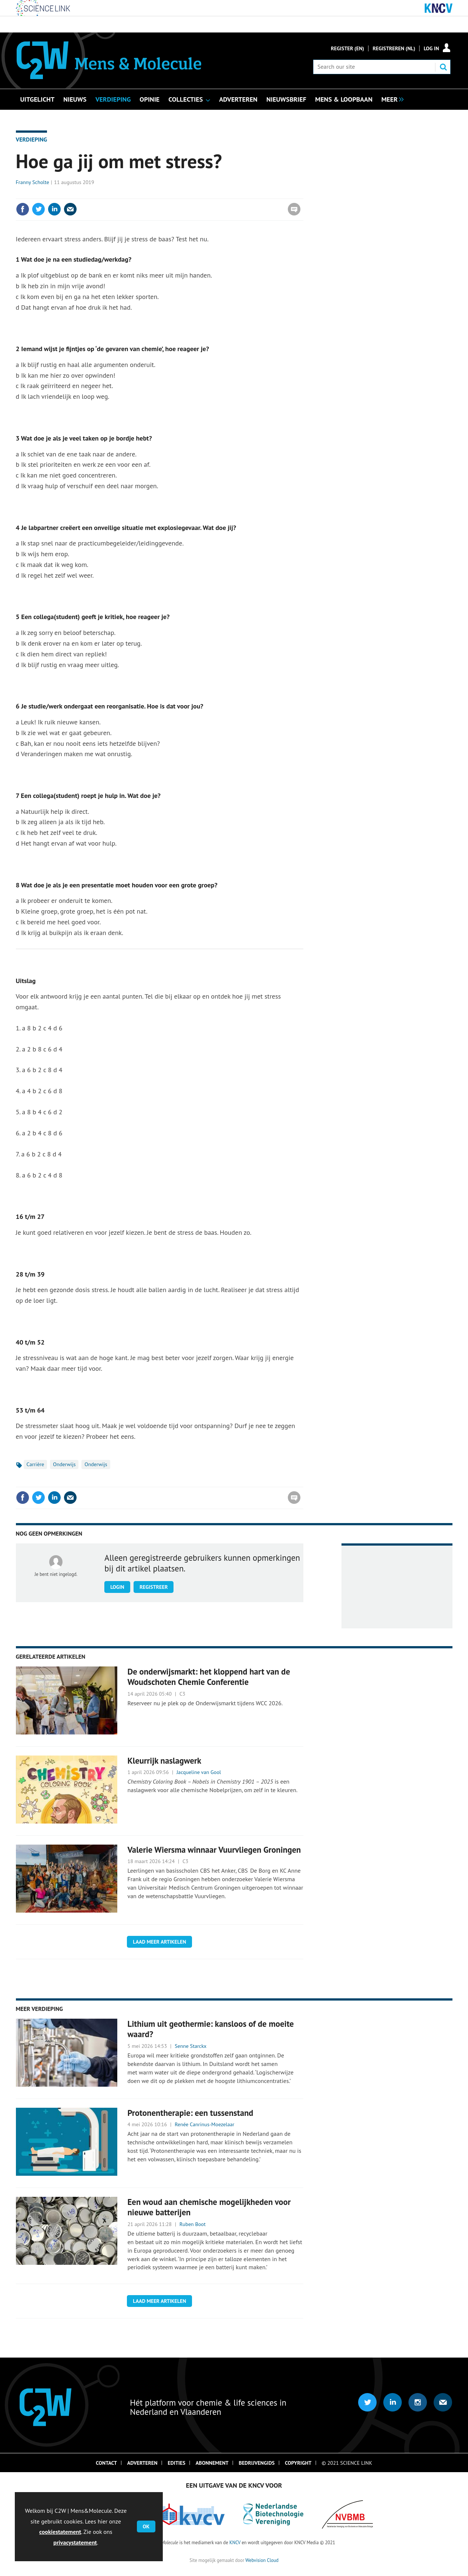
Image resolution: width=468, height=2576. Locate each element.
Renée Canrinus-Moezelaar (204, 2124)
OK (146, 2526)
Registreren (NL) (394, 48)
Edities (176, 2463)
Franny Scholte (32, 182)
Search (443, 67)
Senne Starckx (190, 2046)
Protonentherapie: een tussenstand (190, 2112)
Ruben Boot (192, 2224)
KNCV (234, 2542)
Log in (431, 48)
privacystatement (75, 2542)
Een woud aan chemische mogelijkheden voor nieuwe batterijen (208, 2207)
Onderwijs (64, 1464)
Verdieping (31, 139)
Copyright (298, 2463)
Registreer (153, 1587)
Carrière (35, 1464)
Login (117, 1587)
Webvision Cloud (261, 2560)
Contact (106, 2463)
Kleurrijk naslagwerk (164, 1760)
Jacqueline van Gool (198, 1772)
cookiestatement (60, 2531)
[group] (390, 98)
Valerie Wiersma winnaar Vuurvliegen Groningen (214, 1849)
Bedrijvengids (257, 2463)
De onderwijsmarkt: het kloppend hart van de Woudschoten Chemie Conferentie (208, 1677)
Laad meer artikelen (159, 1941)
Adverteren (142, 2463)
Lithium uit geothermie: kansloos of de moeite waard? (210, 2029)
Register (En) (347, 48)
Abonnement (212, 2463)
